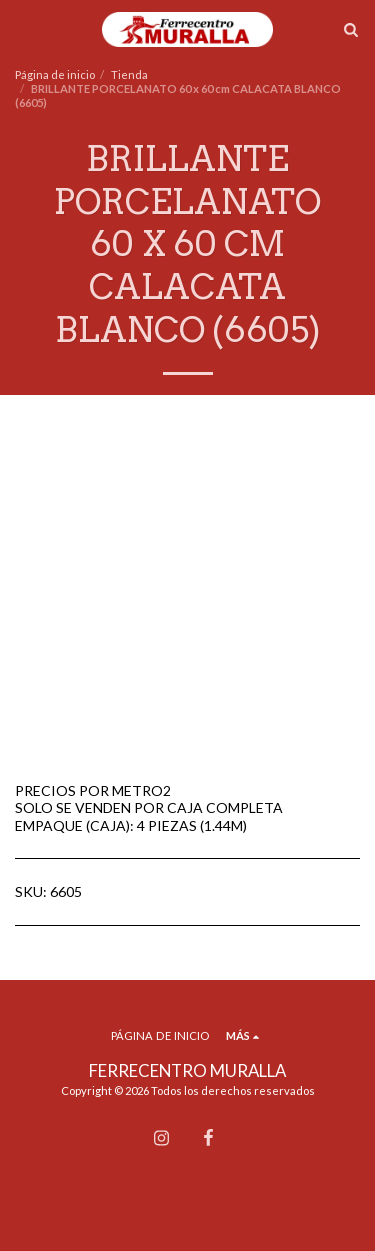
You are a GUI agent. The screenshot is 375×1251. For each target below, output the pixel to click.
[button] (22, 29)
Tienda (129, 74)
